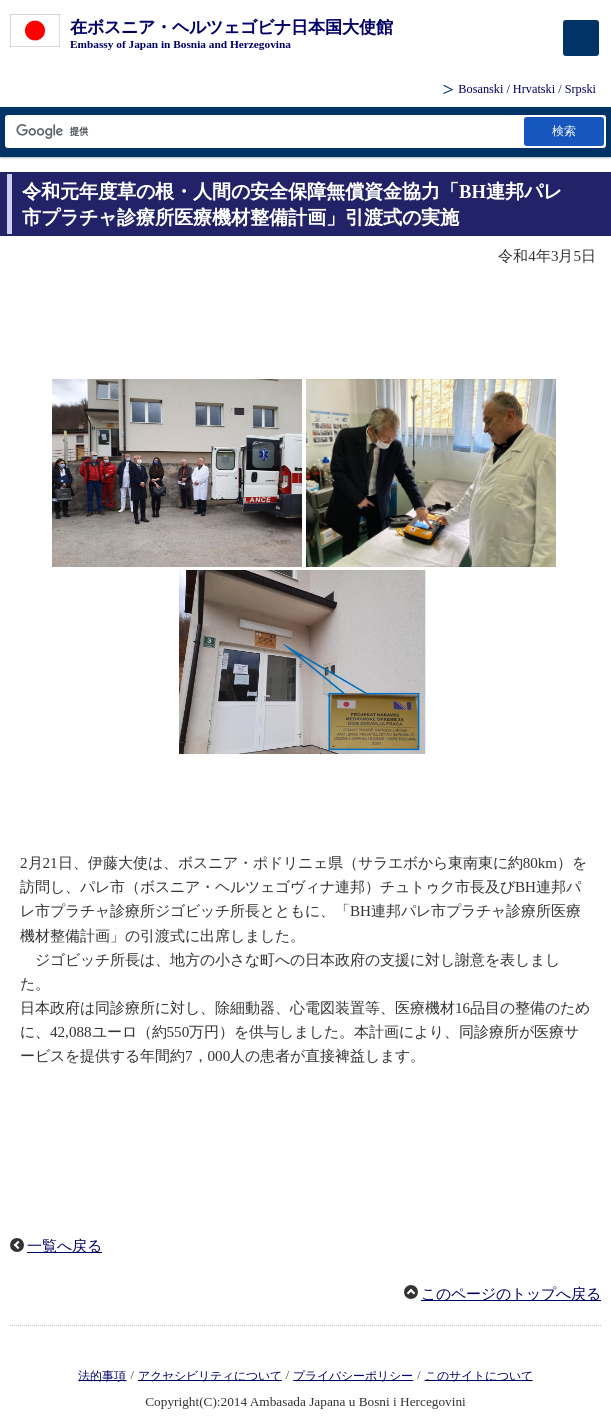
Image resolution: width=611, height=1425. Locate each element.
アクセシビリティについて (210, 1375)
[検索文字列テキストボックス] (263, 131)
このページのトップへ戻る (511, 1294)
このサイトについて (479, 1375)
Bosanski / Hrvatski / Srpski (527, 89)
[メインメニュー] (581, 38)
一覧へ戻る (64, 1246)
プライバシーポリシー (353, 1375)
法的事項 (102, 1375)
